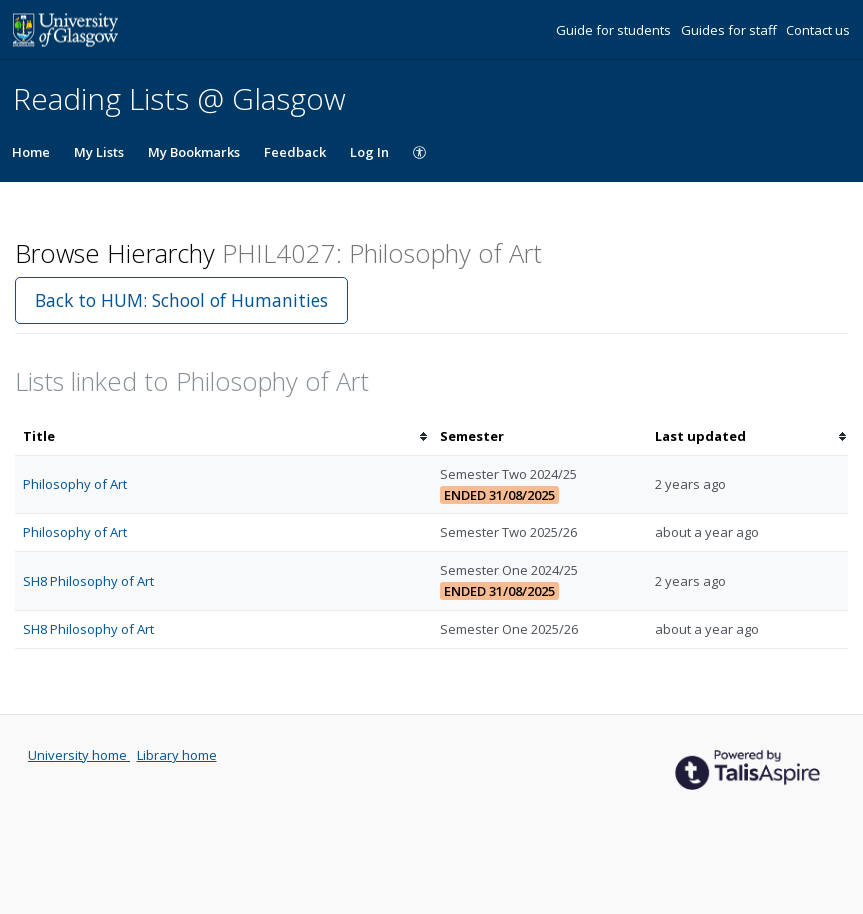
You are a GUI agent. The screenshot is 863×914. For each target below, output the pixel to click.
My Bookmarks (194, 152)
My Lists (99, 152)
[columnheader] (223, 436)
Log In (369, 152)
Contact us (818, 30)
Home (31, 152)
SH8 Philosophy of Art (88, 581)
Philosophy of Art (75, 484)
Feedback (295, 152)
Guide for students (615, 30)
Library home (177, 755)
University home (79, 755)
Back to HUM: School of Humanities (181, 300)
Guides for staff (730, 30)
